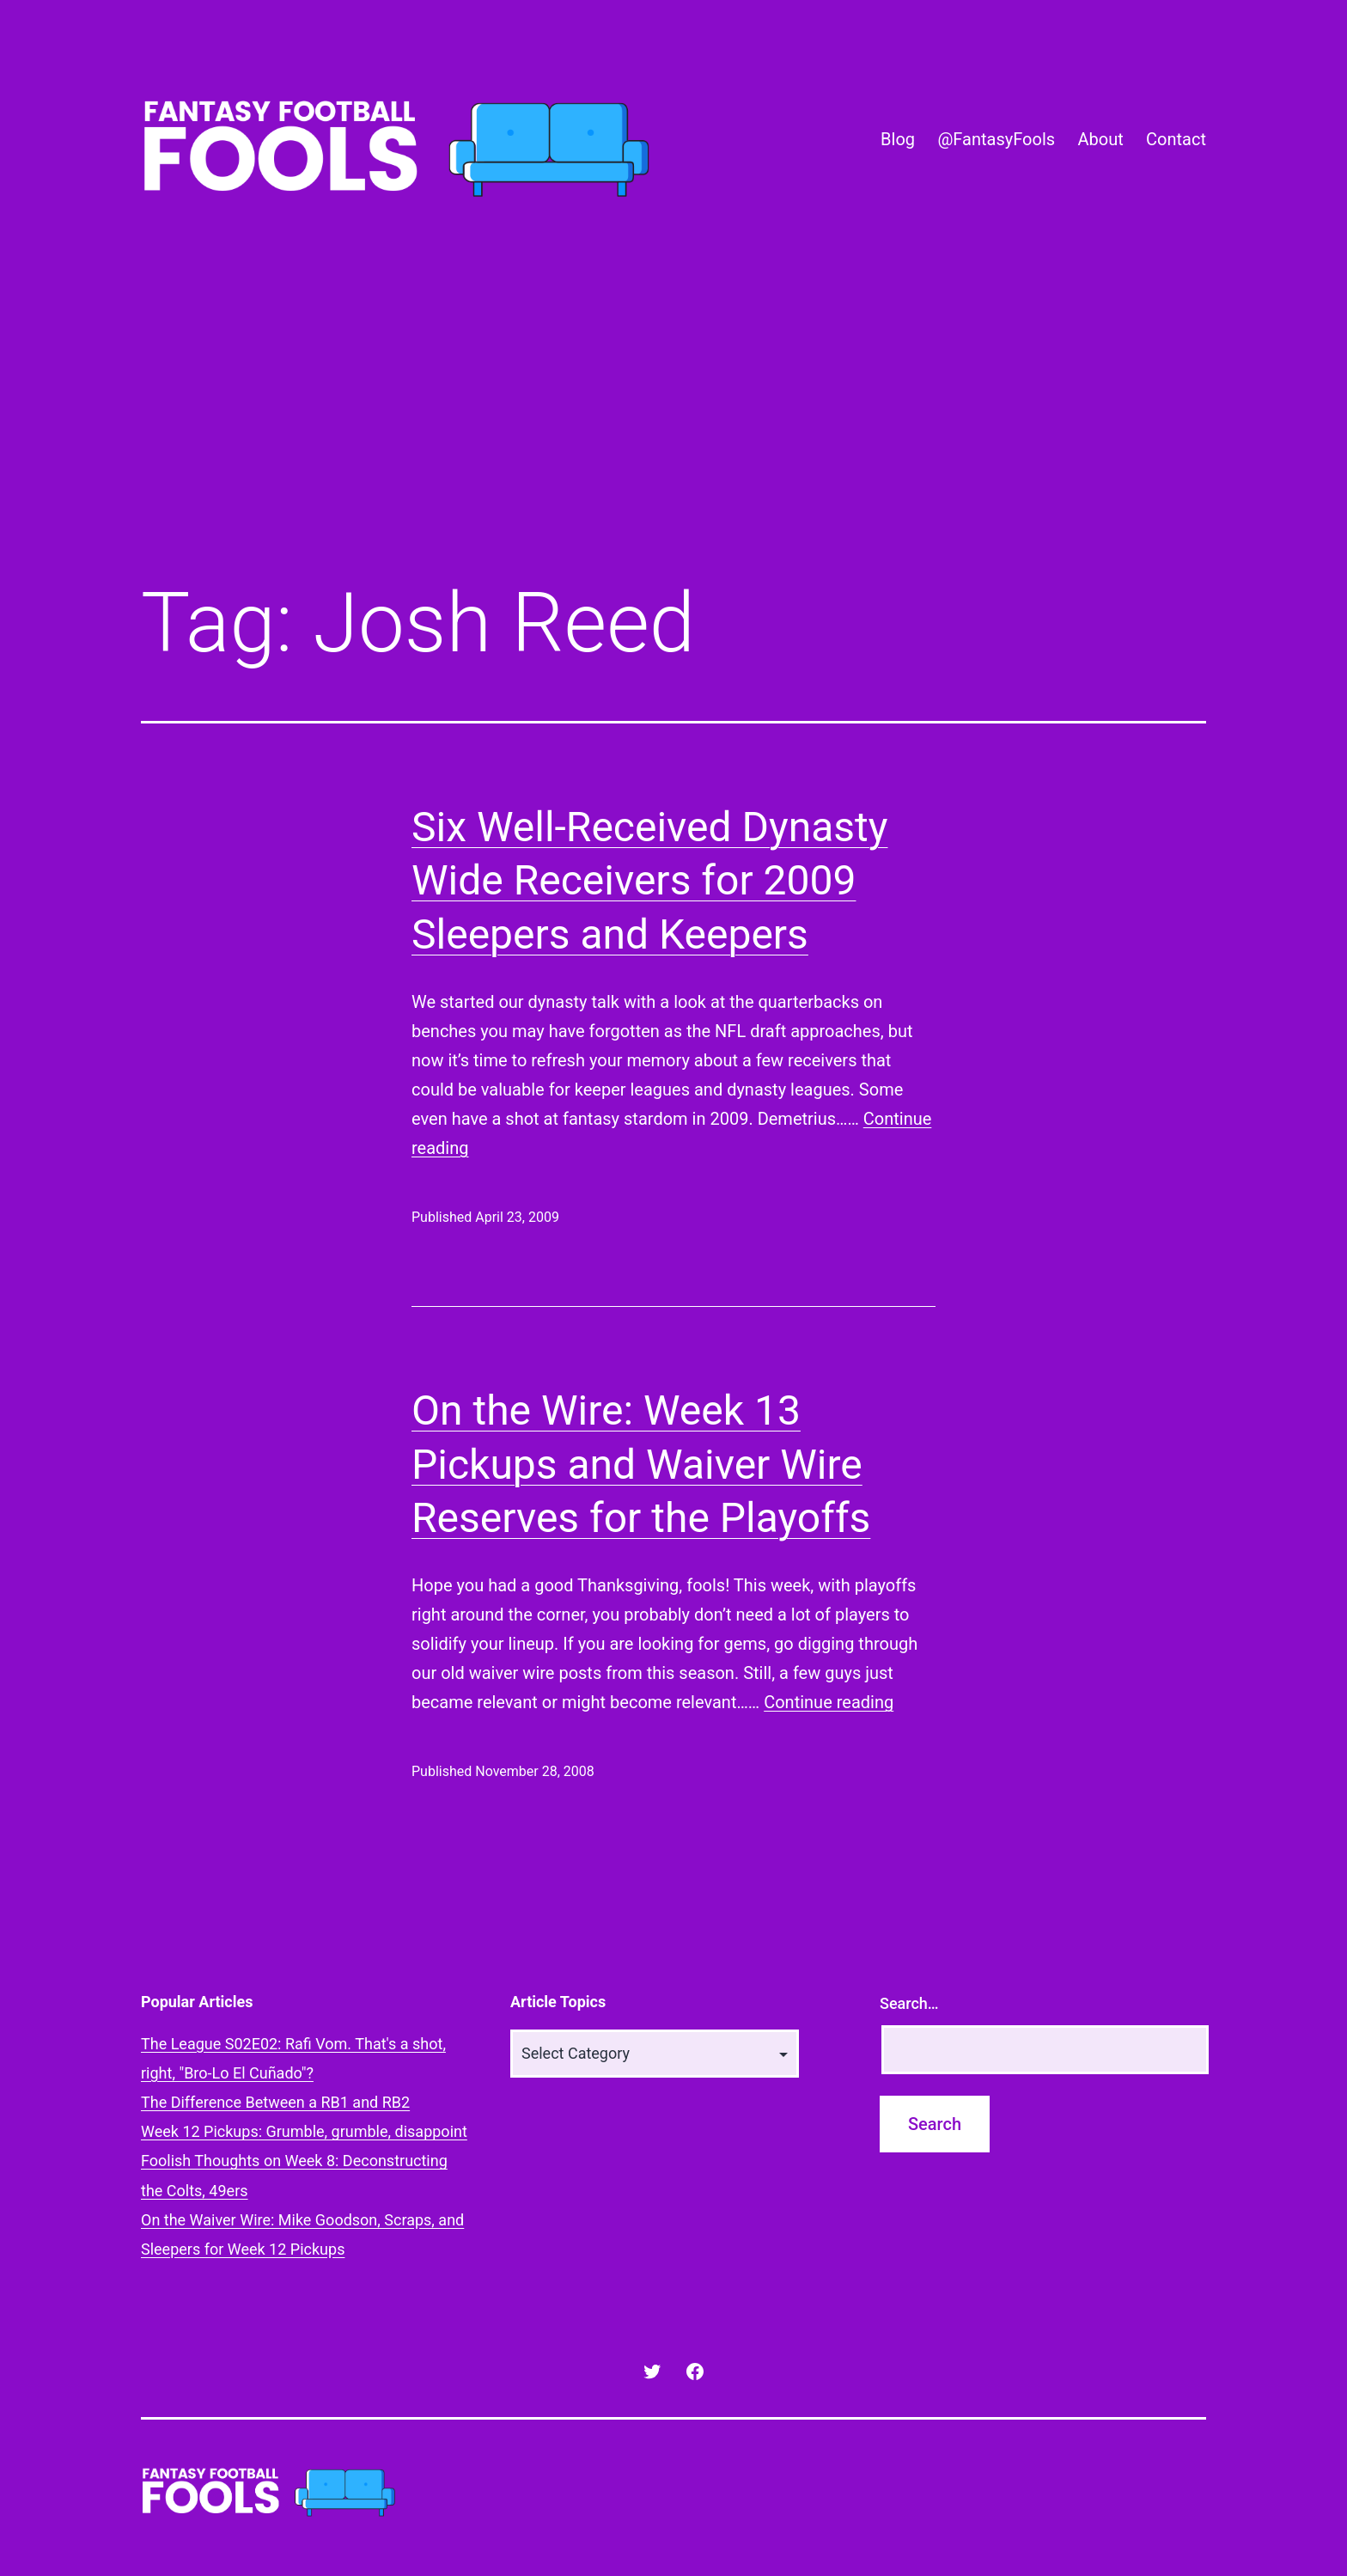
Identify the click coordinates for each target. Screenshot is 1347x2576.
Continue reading (828, 1702)
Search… (909, 2003)
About (1100, 139)
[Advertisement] (673, 423)
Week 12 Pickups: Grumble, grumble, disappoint (304, 2131)
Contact (1176, 139)
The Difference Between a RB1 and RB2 (275, 2102)
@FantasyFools (996, 139)
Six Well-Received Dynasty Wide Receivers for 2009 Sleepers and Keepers (649, 881)
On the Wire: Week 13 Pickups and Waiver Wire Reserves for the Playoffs (640, 1464)
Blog (898, 139)
